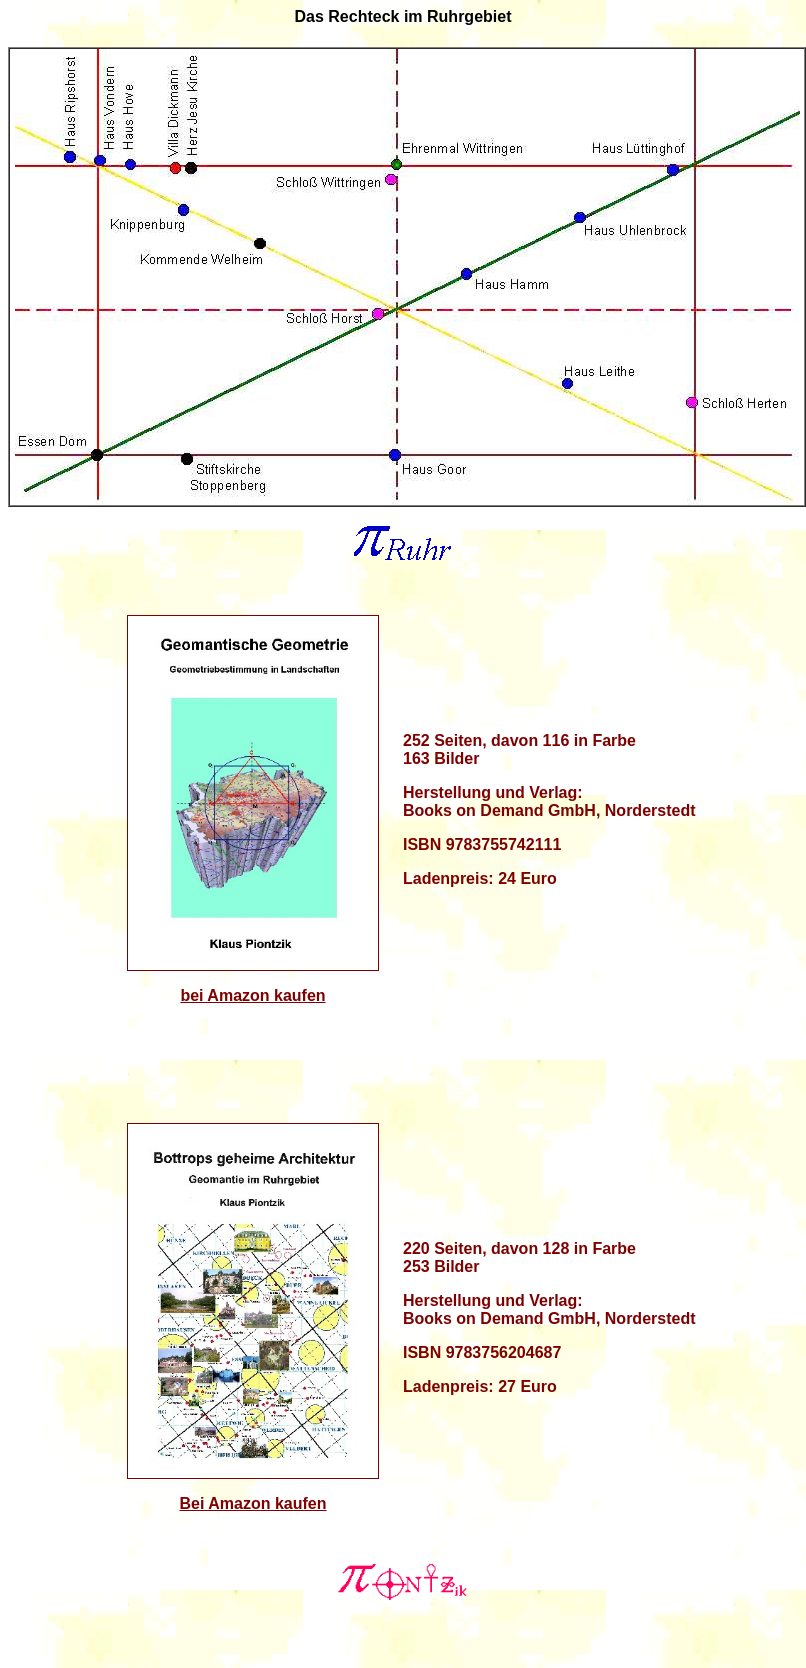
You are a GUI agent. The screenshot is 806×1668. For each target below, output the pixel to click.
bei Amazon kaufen (252, 995)
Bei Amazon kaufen (253, 1503)
